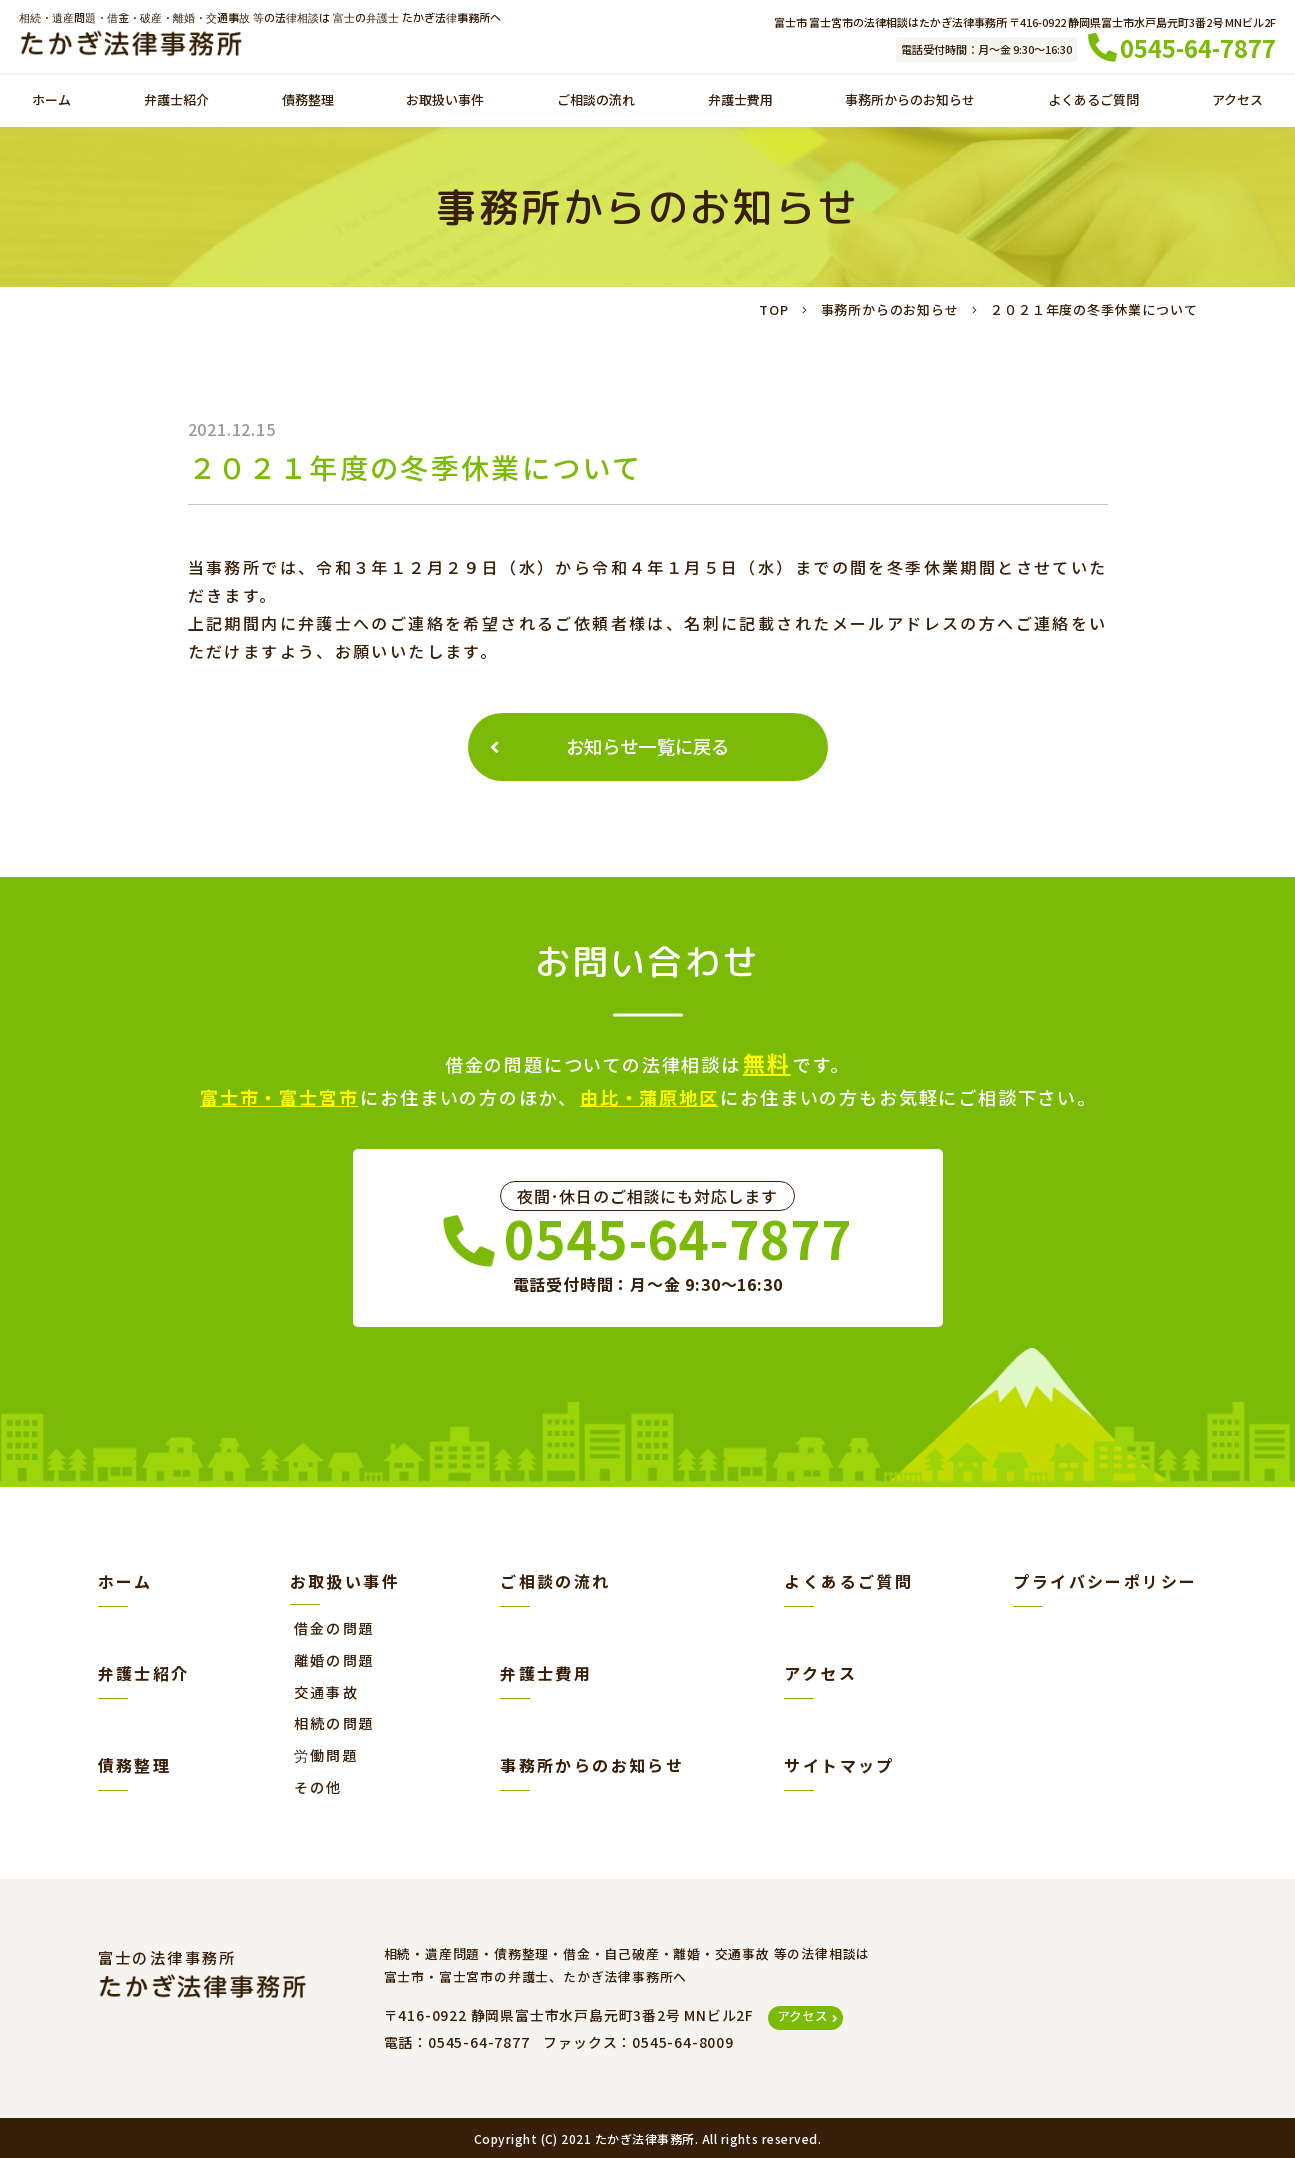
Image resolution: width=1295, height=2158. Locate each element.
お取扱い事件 (435, 101)
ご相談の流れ (584, 101)
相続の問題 (335, 1723)
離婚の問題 (335, 1660)
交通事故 (327, 1692)
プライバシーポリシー (1105, 1581)
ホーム (59, 101)
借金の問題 (335, 1628)
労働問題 (327, 1755)
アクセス (1228, 101)
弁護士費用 (725, 101)
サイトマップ (839, 1765)
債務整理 (302, 101)
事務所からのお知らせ (898, 101)
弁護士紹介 (177, 101)
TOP (773, 309)
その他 (318, 1787)
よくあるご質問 (1087, 101)
